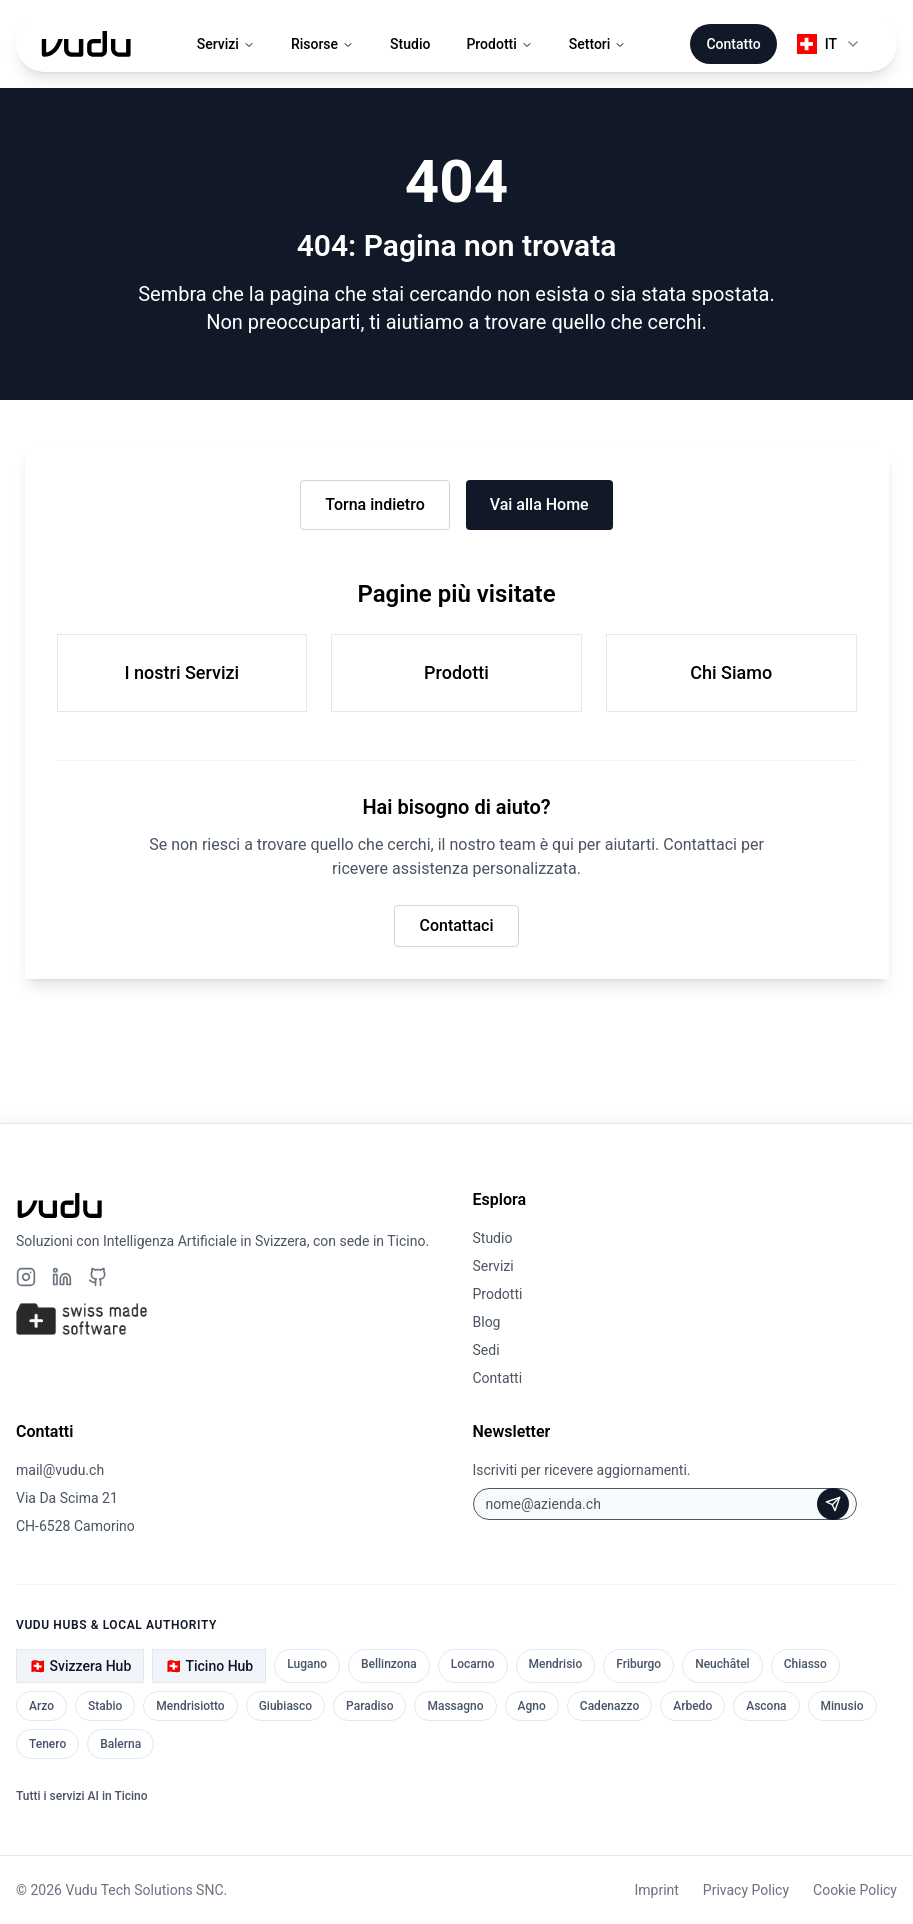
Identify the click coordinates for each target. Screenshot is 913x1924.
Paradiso (369, 1706)
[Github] (98, 1277)
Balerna (120, 1744)
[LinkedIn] (62, 1277)
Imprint (656, 1890)
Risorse (322, 44)
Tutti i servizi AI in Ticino (82, 1796)
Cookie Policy (855, 1890)
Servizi (226, 44)
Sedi (486, 1350)
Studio (410, 44)
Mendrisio (556, 1664)
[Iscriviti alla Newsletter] (833, 1504)
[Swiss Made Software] (228, 1319)
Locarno (473, 1664)
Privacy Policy (746, 1890)
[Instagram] (26, 1277)
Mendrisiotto (190, 1706)
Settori (598, 44)
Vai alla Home (539, 504)
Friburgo (638, 1664)
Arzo (41, 1706)
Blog (487, 1322)
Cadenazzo (609, 1706)
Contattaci (456, 925)
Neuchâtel (722, 1664)
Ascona (766, 1706)
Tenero (47, 1744)
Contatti (498, 1378)
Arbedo (692, 1706)
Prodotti (499, 44)
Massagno (455, 1706)
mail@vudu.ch (60, 1470)
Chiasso (805, 1664)
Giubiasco (285, 1706)
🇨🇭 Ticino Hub (209, 1666)
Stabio (105, 1706)
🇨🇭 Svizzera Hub (80, 1666)
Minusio (842, 1706)
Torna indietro (374, 504)
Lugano (307, 1664)
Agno (532, 1706)
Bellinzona (389, 1664)
